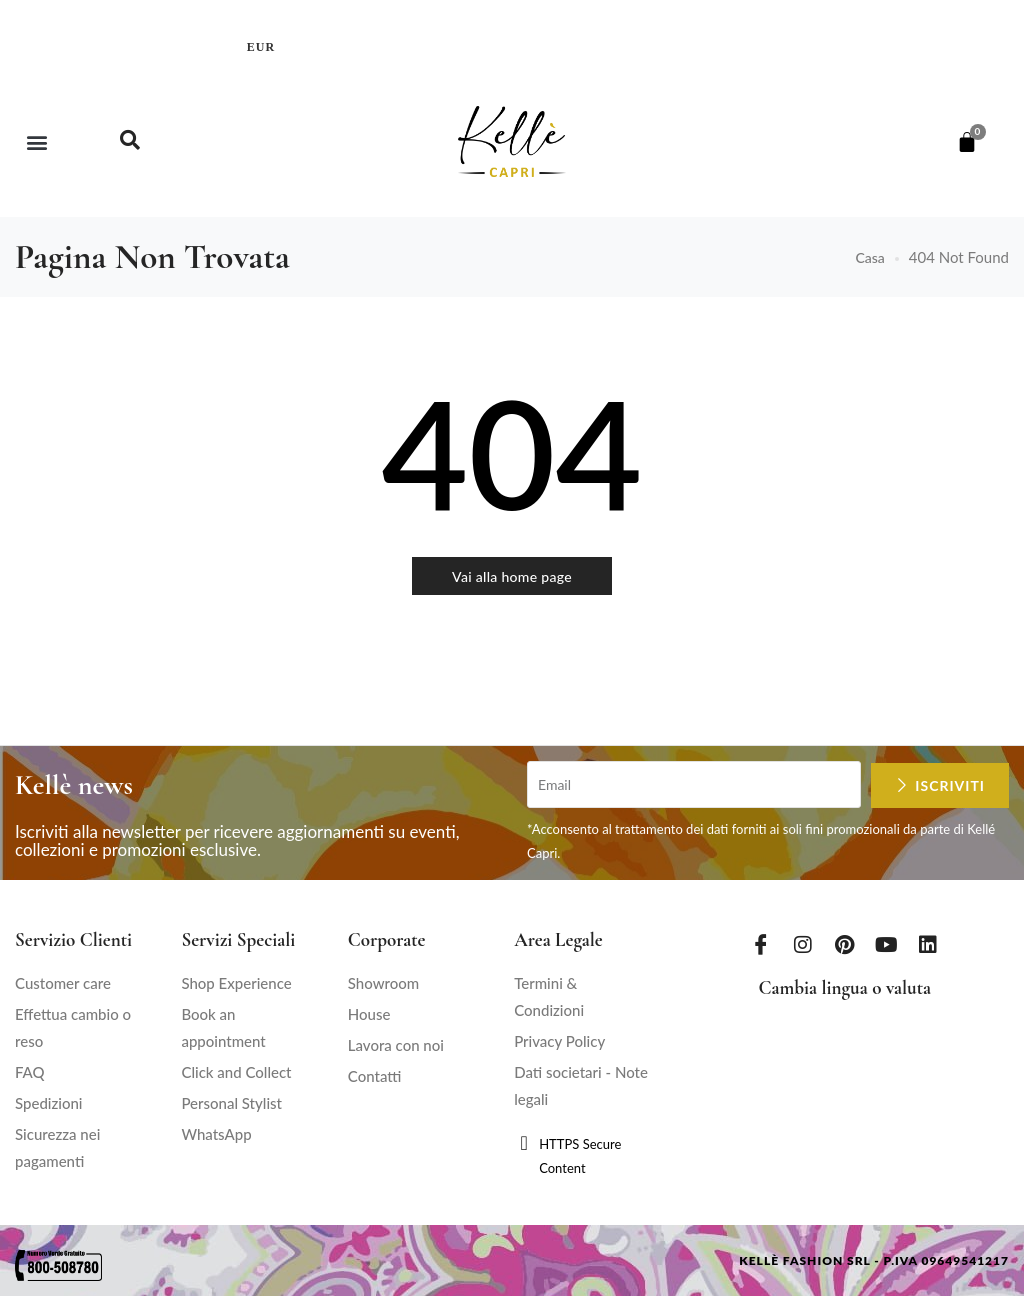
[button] (36, 141)
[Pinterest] (845, 944)
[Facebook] (761, 944)
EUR (261, 47)
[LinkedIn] (928, 944)
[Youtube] (887, 944)
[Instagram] (803, 944)
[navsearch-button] (130, 142)
